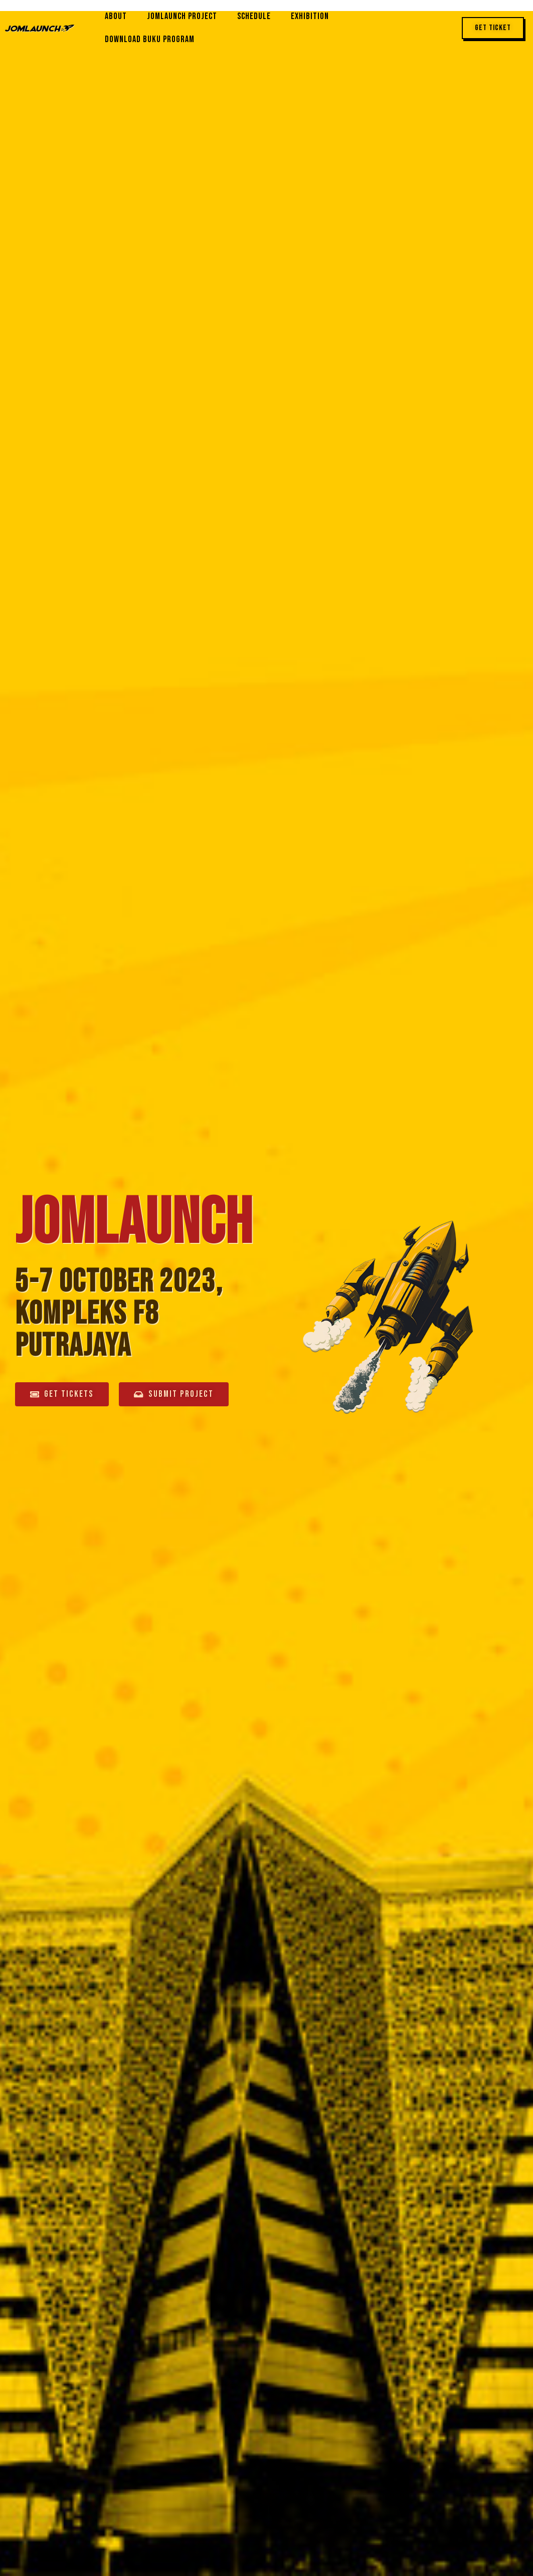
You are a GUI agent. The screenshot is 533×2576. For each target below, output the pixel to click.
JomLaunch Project (182, 16)
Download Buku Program (150, 39)
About (116, 16)
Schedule (254, 16)
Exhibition (310, 16)
